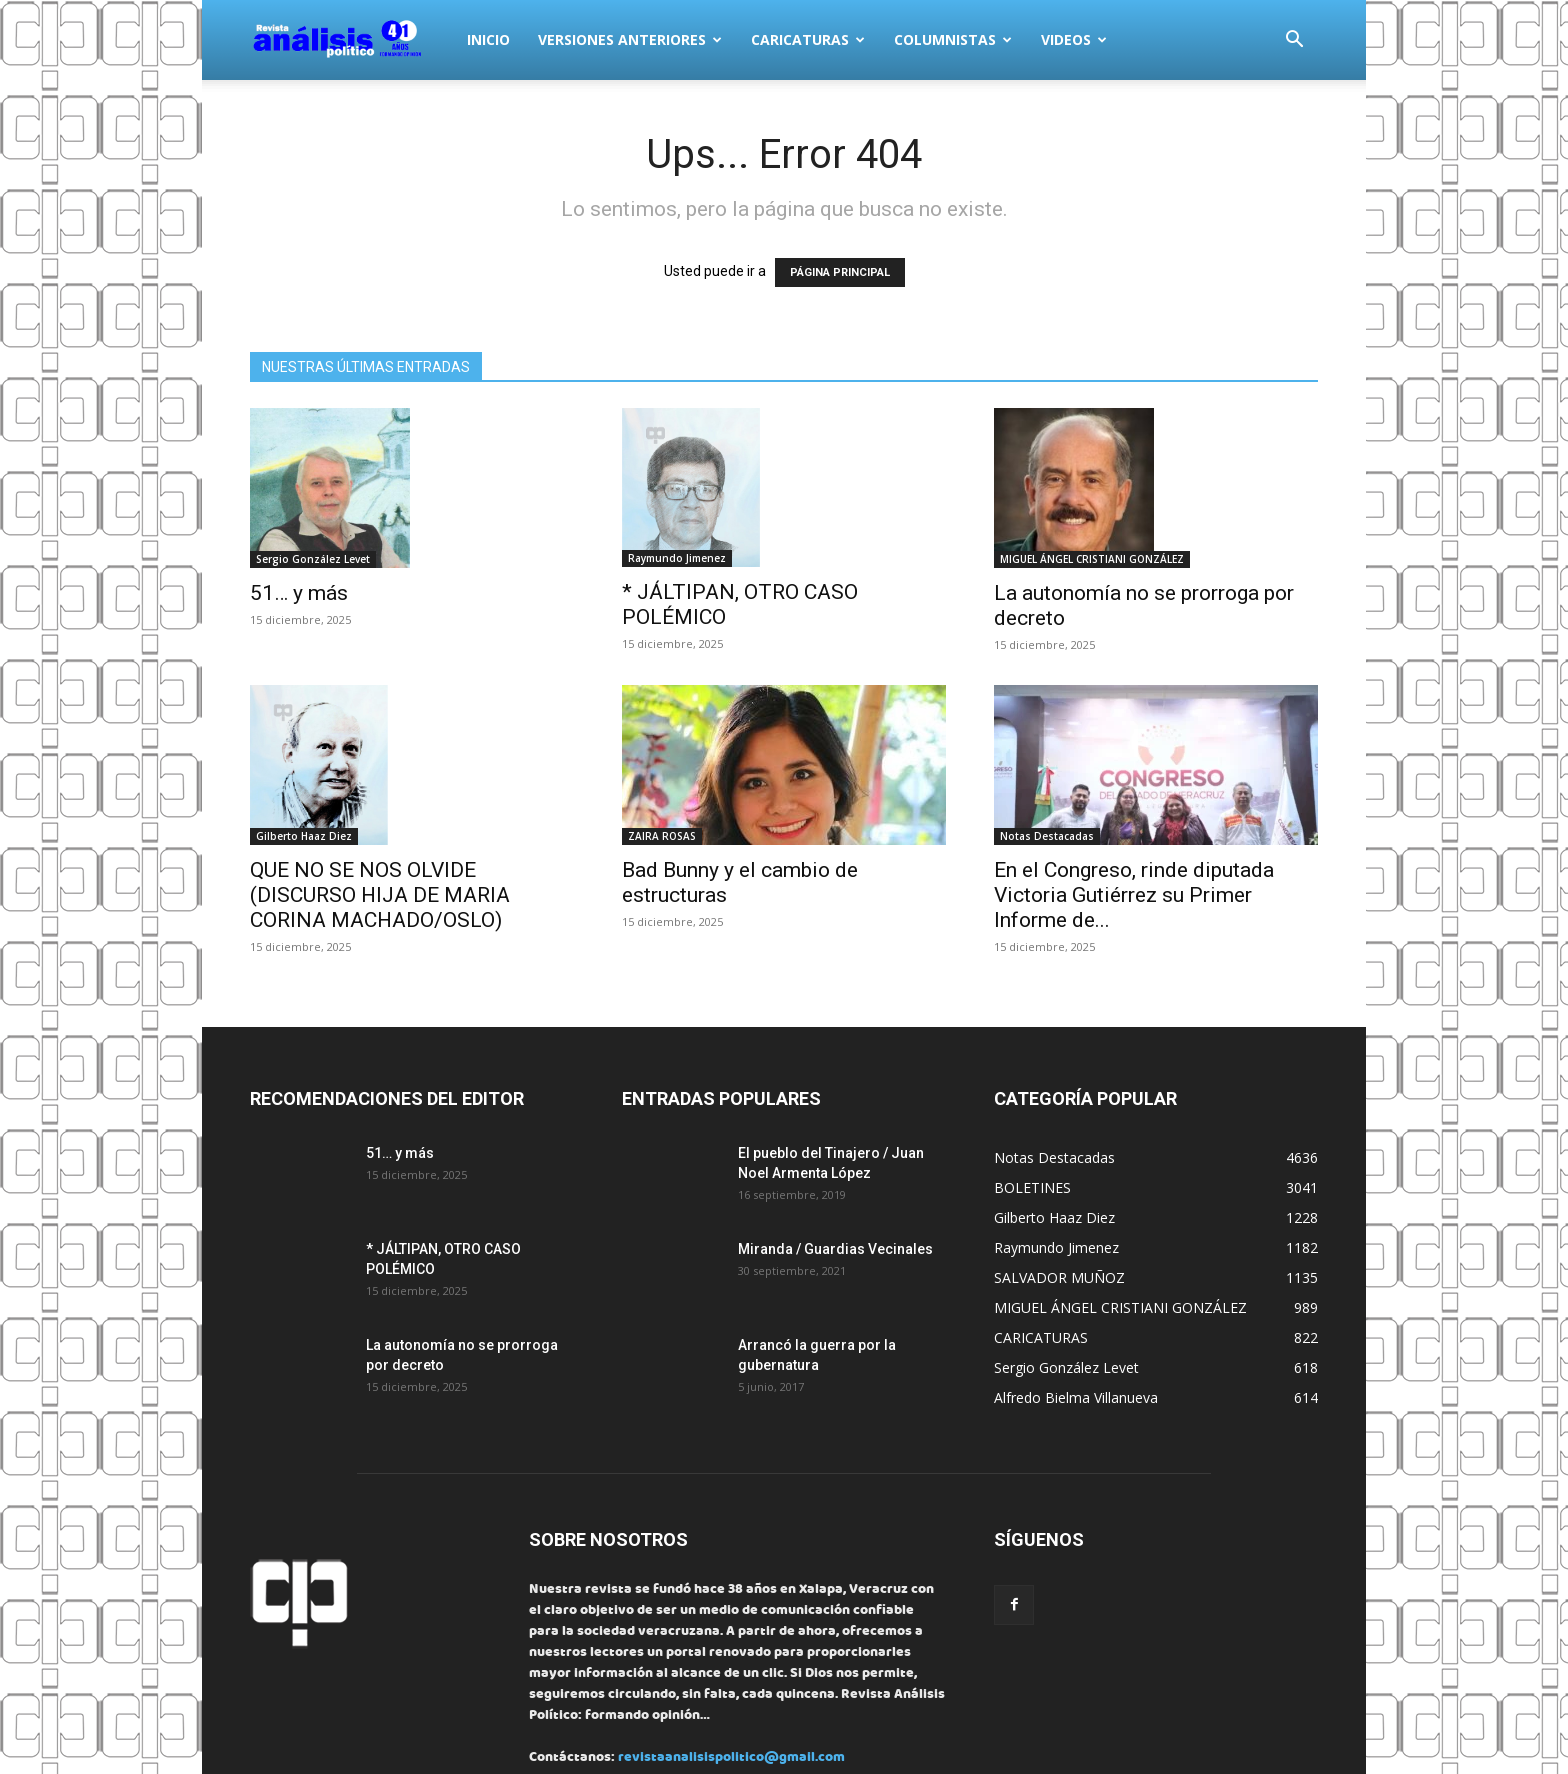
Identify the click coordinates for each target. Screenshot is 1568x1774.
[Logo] (351, 40)
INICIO (488, 39)
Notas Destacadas (1047, 836)
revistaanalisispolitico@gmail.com (731, 1758)
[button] (1294, 41)
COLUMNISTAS (953, 39)
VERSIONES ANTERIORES (630, 39)
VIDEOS (1074, 39)
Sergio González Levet (313, 559)
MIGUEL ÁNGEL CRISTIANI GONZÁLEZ (1092, 559)
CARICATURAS (808, 39)
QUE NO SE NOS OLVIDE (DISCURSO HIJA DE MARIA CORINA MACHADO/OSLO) (380, 895)
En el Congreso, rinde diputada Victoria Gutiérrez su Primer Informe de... (1134, 895)
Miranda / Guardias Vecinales (835, 1249)
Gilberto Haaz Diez (304, 836)
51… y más (299, 593)
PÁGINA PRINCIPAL (840, 272)
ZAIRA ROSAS (662, 836)
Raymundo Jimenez (677, 558)
